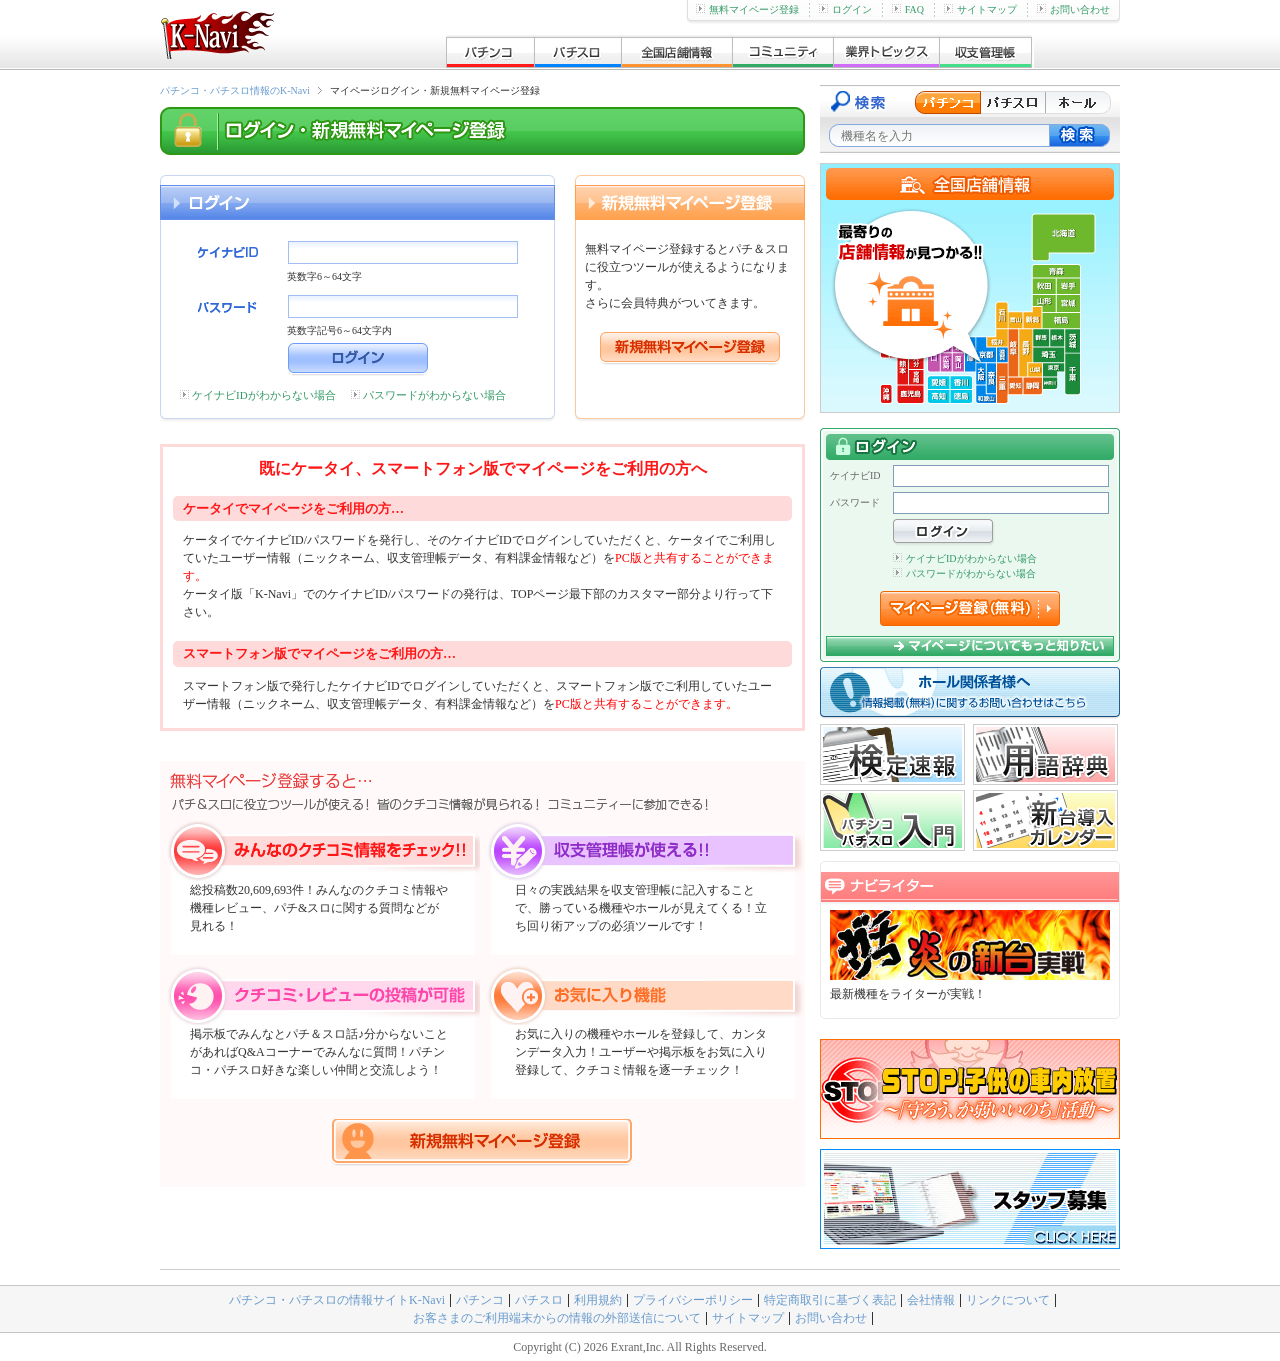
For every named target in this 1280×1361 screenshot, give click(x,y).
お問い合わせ (1073, 9)
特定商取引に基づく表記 (830, 1300)
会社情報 (931, 1300)
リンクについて (1008, 1300)
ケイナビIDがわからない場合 (264, 395)
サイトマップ (980, 9)
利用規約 (598, 1300)
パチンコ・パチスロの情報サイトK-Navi (337, 1300)
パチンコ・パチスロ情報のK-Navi (235, 90)
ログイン (845, 9)
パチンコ (480, 1300)
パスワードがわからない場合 (434, 395)
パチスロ (539, 1300)
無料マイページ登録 (747, 9)
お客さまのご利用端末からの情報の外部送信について (557, 1318)
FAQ (908, 9)
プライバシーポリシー (693, 1300)
